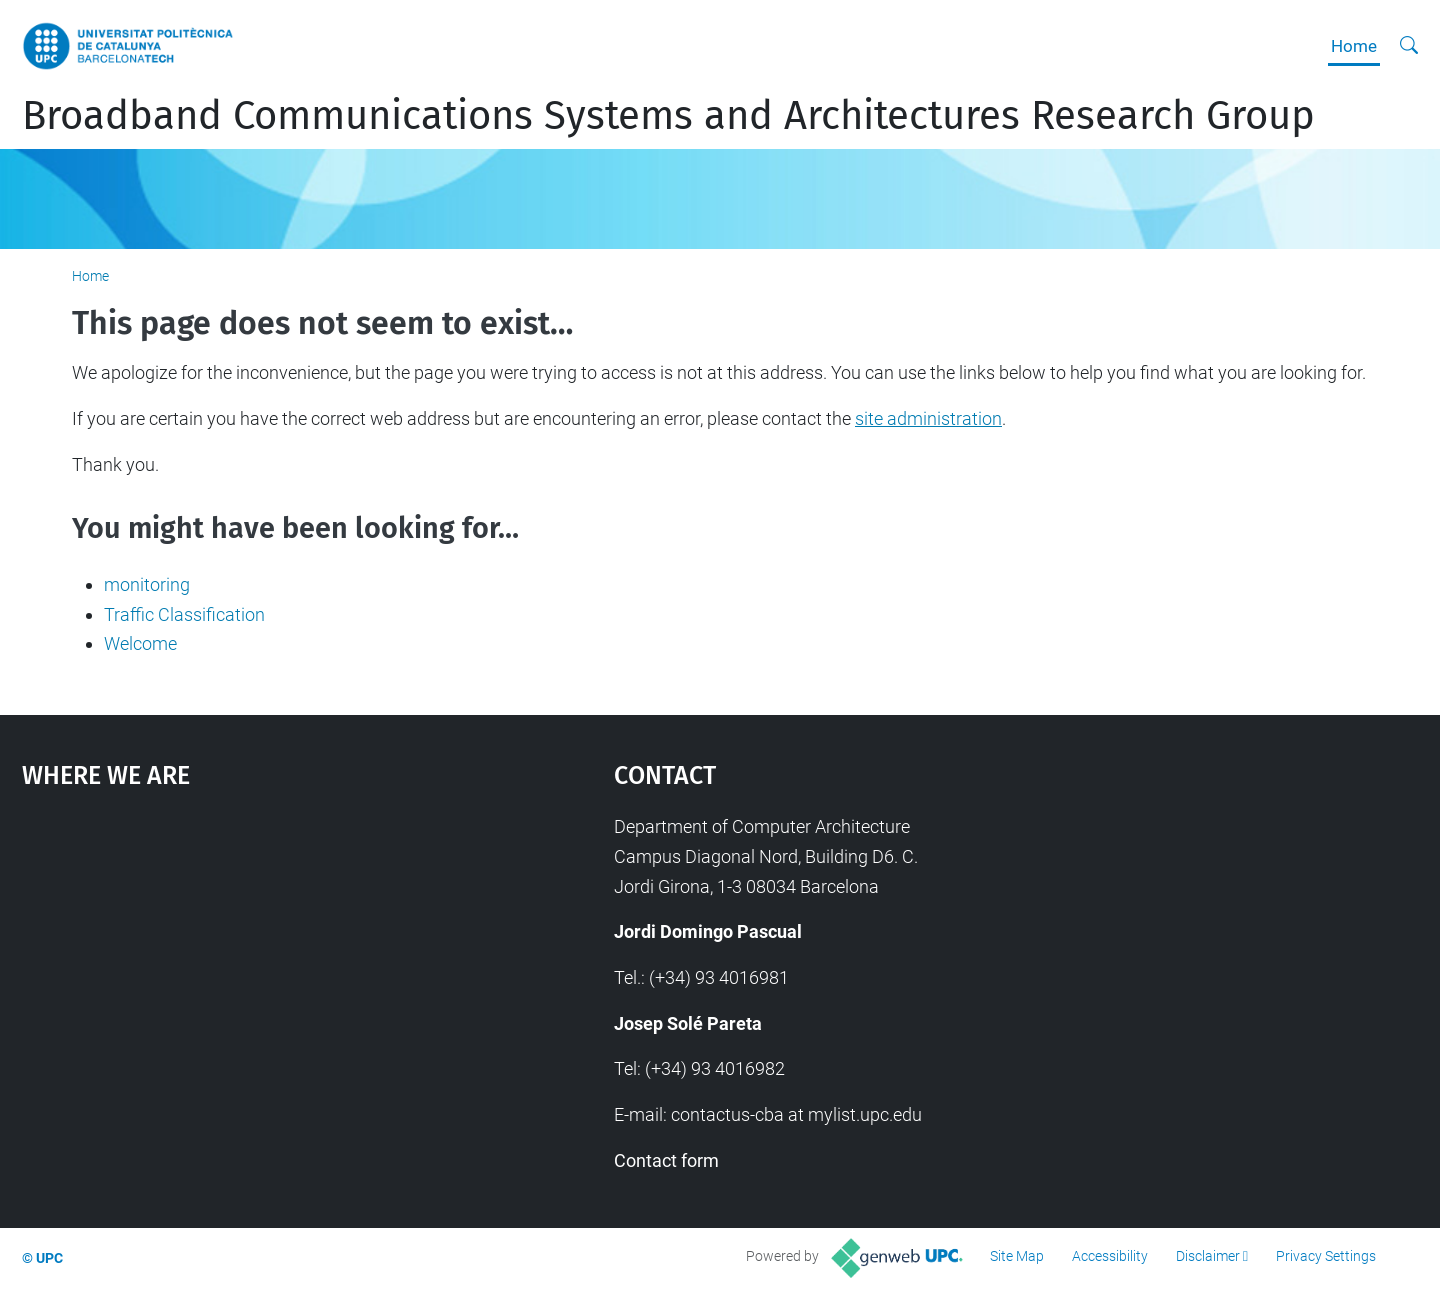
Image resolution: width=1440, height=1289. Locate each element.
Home (1354, 46)
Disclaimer (1208, 1256)
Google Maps (247, 962)
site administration (928, 418)
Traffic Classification (184, 614)
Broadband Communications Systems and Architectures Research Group (668, 116)
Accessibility (1110, 1256)
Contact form (666, 1160)
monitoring (147, 584)
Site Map (1017, 1256)
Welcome (140, 643)
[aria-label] (1409, 46)
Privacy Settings (1326, 1256)
